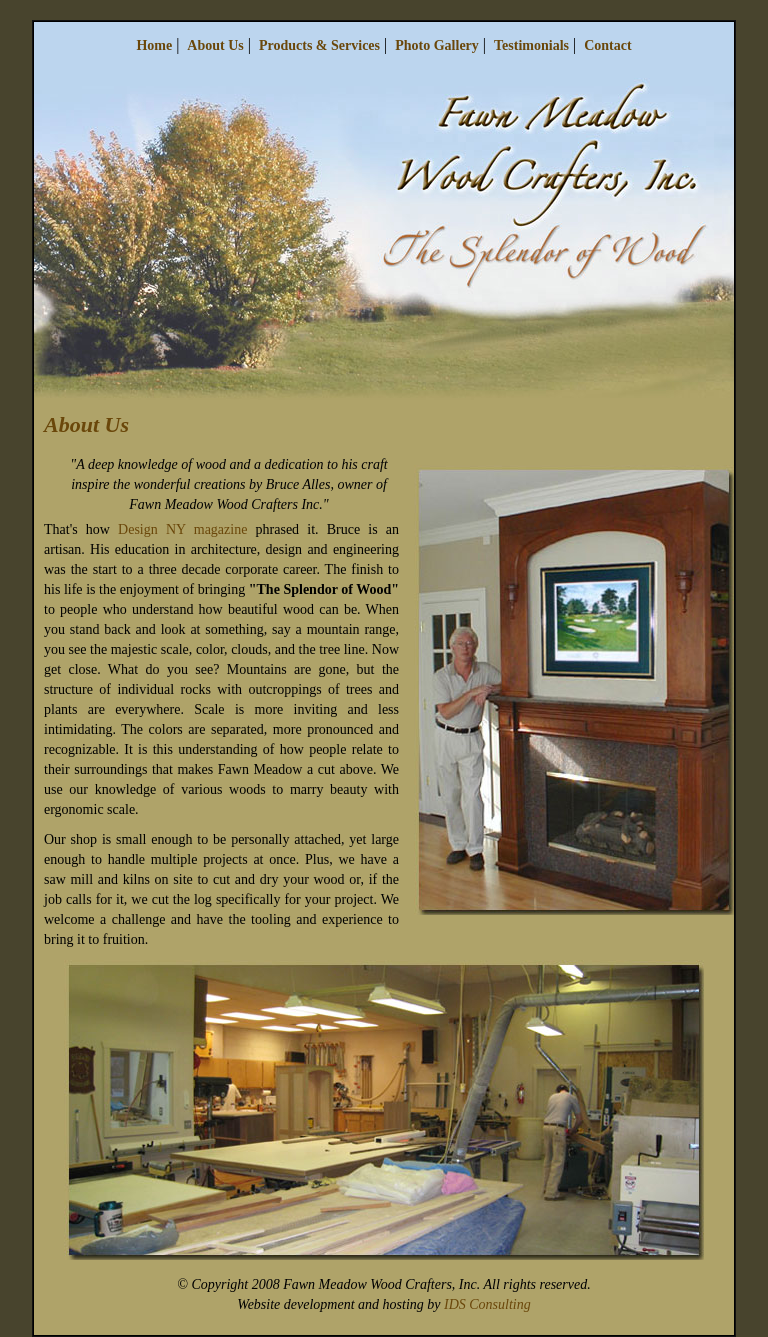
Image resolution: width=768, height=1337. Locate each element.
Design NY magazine (182, 529)
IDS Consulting (487, 1304)
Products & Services (319, 45)
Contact (607, 45)
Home (154, 45)
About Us (215, 45)
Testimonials (531, 45)
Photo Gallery (437, 45)
